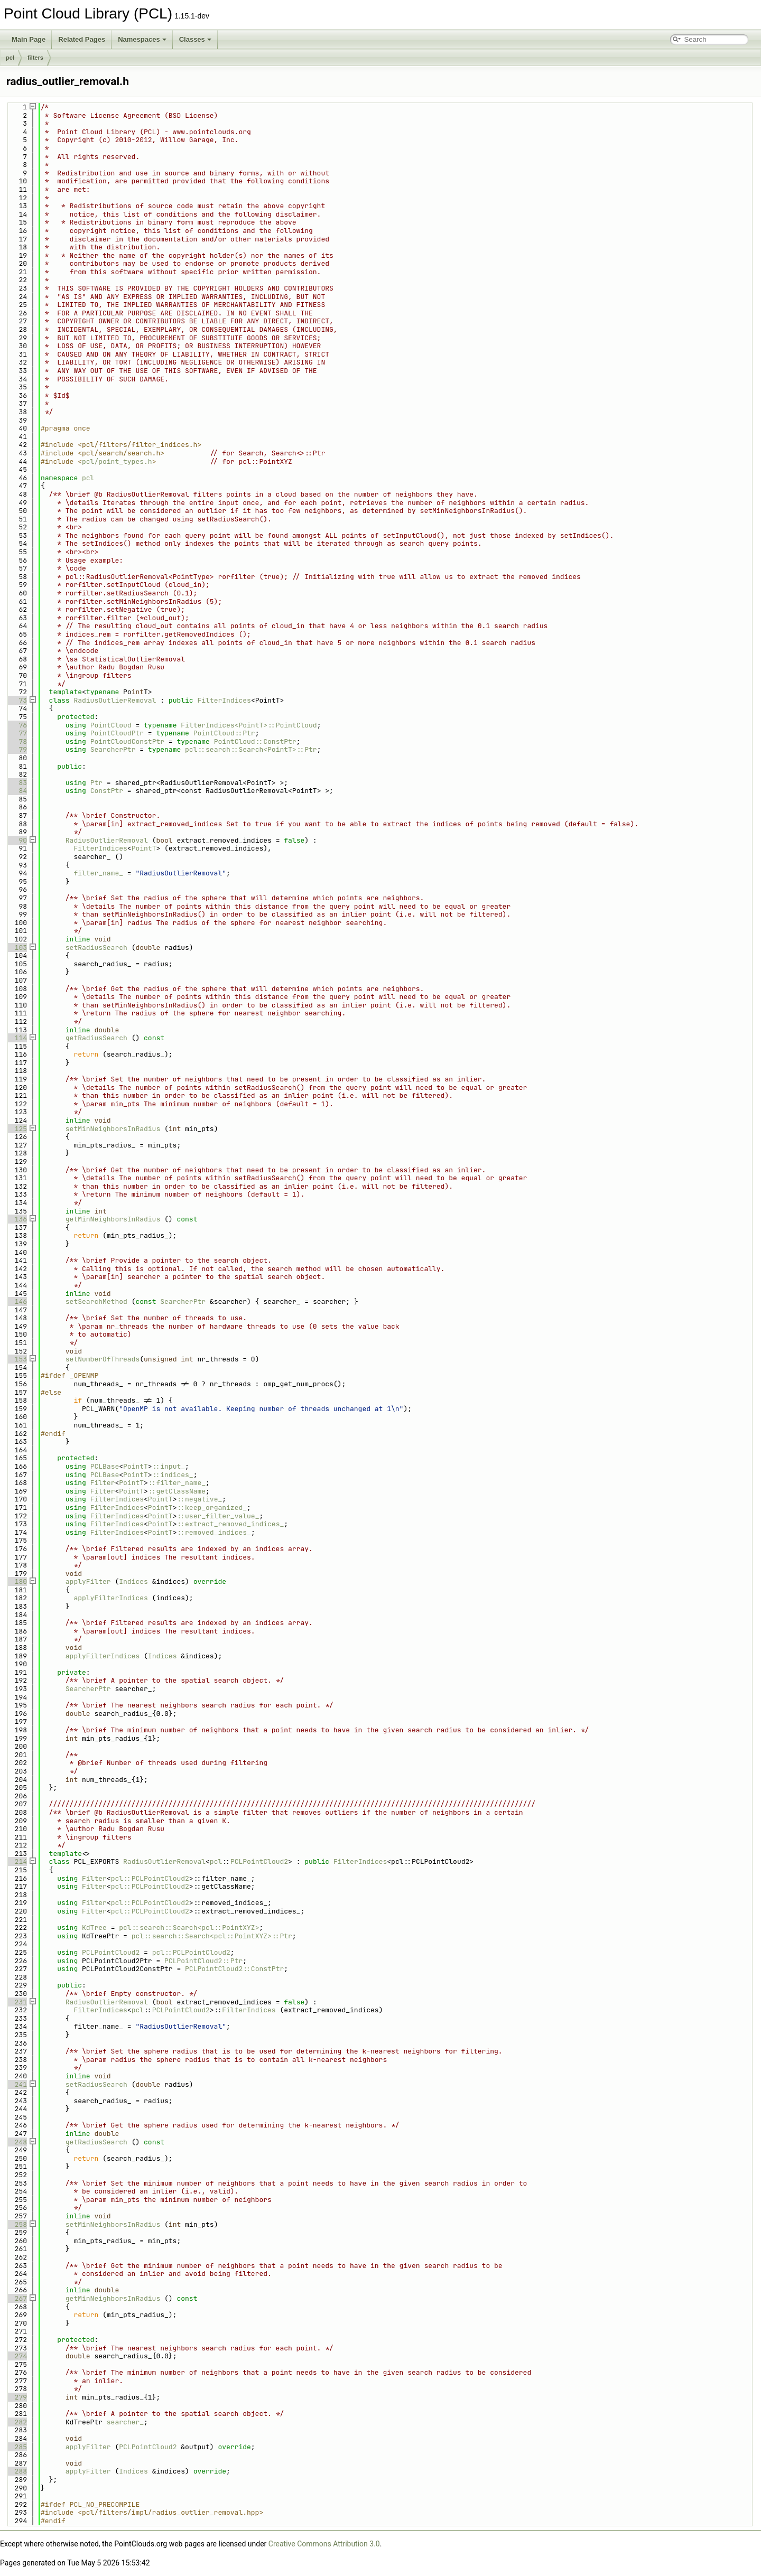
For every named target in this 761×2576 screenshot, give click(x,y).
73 (16, 700)
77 (16, 733)
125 (16, 1128)
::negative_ (199, 1499)
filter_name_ (98, 873)
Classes (195, 39)
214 (16, 1861)
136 (16, 1219)
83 (16, 782)
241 (16, 2084)
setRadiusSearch (96, 947)
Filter (102, 1482)
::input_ (168, 1466)
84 (16, 790)
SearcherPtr (113, 749)
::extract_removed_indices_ (230, 1523)
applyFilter (88, 1581)
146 (16, 1301)
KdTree (94, 1927)
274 (16, 2355)
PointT (144, 848)
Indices (133, 1581)
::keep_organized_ (212, 1507)
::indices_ (172, 1474)
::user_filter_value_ (218, 1515)
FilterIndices (223, 700)
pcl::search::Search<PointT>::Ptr (251, 749)
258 (16, 2224)
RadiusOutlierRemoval (114, 700)
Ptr (96, 782)
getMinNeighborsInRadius (113, 1219)
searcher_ (125, 2422)
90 (16, 840)
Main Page (28, 39)
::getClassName (177, 1491)
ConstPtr (106, 790)
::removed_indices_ (213, 1532)
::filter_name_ (177, 1482)
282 (16, 2422)
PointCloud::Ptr (224, 733)
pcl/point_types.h (117, 461)
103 (16, 947)
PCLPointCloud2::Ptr (203, 1960)
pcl (10, 57)
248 (16, 2142)
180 (16, 1581)
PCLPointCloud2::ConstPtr (234, 1968)
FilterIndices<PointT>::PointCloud (249, 725)
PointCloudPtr (117, 733)
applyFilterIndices (110, 1597)
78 (16, 741)
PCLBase (104, 1466)
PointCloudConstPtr (127, 741)
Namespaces (142, 39)
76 (16, 725)
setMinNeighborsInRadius (113, 1128)
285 (16, 2446)
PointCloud (111, 725)
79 (16, 749)
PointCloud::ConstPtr (255, 741)
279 (16, 2397)
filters (35, 57)
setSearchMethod (96, 1301)
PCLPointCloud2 (259, 1861)
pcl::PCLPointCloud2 (150, 1878)
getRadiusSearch (96, 1037)
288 (16, 2471)
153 (16, 1359)
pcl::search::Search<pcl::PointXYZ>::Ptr (212, 1935)
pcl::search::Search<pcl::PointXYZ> (189, 1927)
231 (16, 2002)
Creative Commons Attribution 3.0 (324, 2544)
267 (16, 2298)
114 (16, 1037)
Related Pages (81, 39)
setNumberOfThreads (103, 1359)
